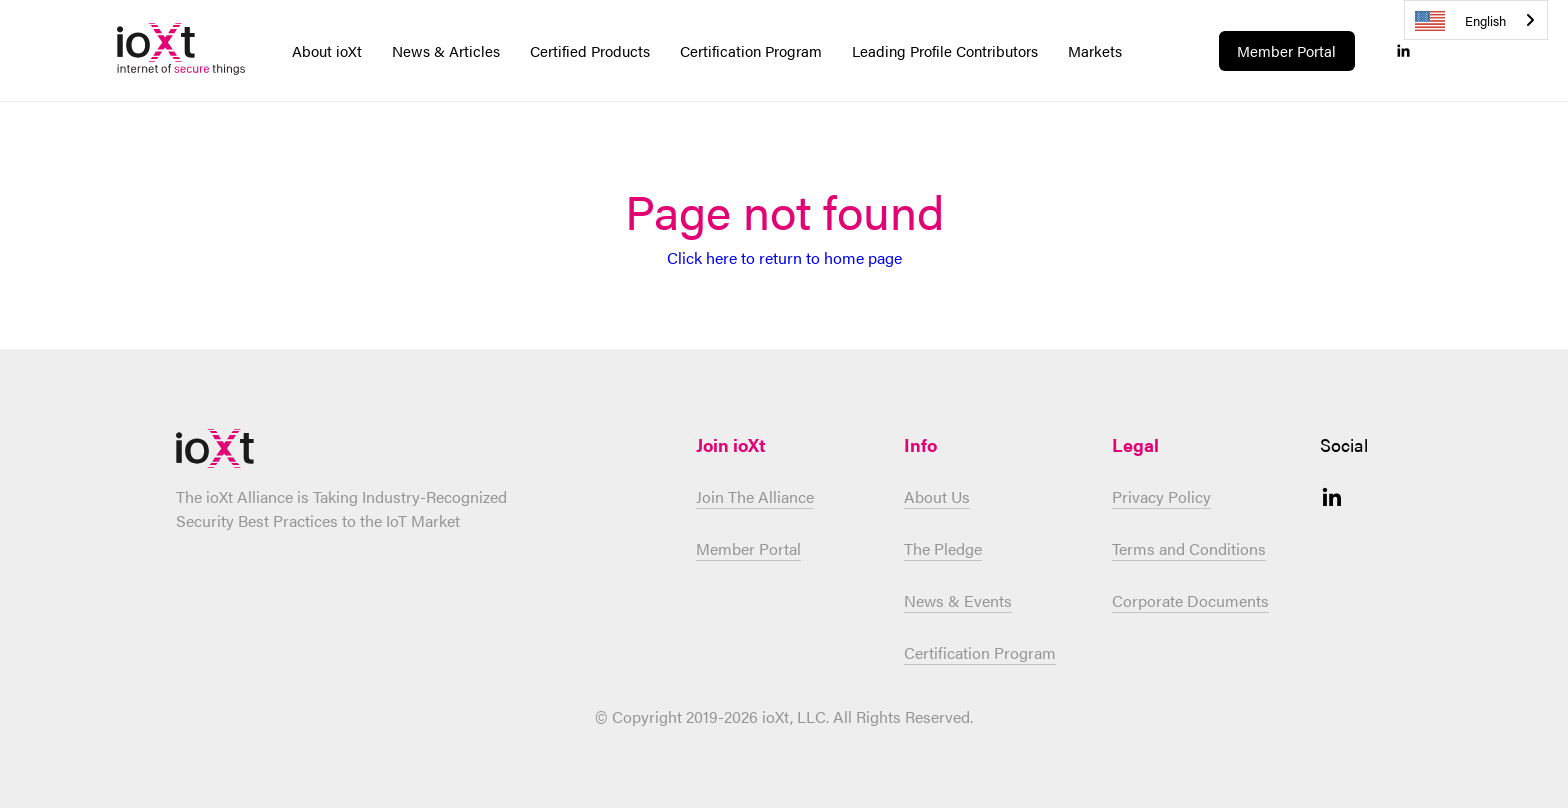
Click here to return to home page (784, 257)
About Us (937, 496)
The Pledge (943, 548)
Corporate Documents (1190, 600)
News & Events (958, 600)
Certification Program (980, 652)
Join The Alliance (755, 496)
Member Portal (1286, 50)
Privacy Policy (1161, 496)
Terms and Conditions (1189, 548)
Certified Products (590, 50)
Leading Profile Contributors (945, 50)
